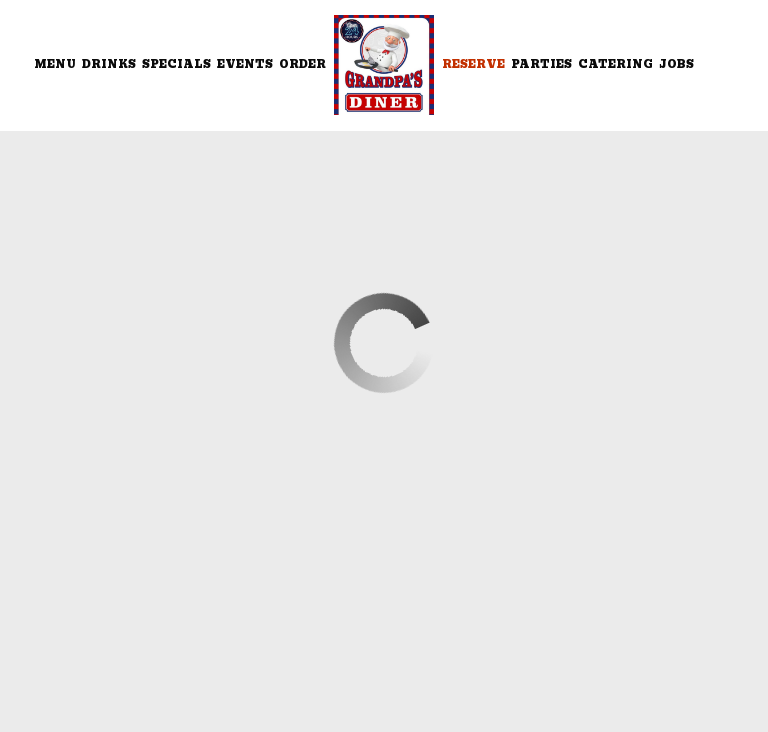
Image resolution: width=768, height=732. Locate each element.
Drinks (109, 64)
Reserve (473, 64)
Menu (55, 64)
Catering (615, 64)
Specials (176, 64)
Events (245, 64)
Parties (541, 64)
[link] (384, 65)
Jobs (676, 64)
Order (302, 64)
